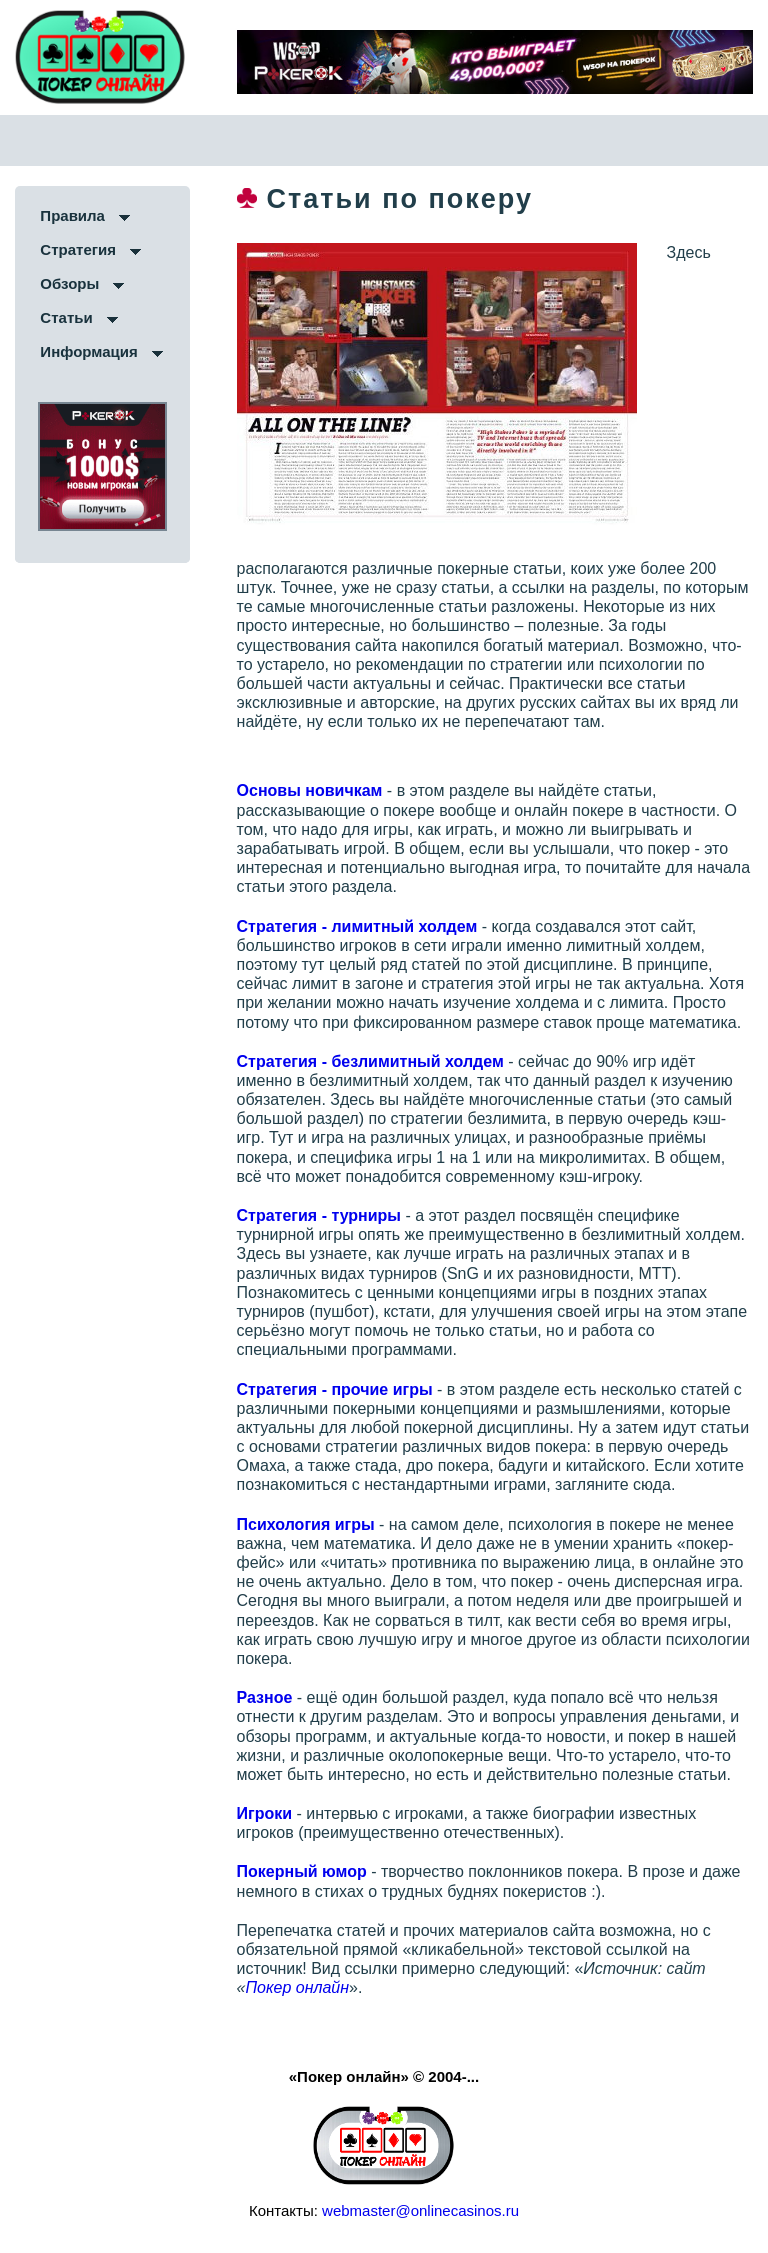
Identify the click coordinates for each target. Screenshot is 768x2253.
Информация (88, 351)
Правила (72, 215)
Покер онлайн (297, 1987)
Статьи (66, 317)
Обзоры (69, 283)
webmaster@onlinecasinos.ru (420, 2210)
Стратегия (78, 249)
